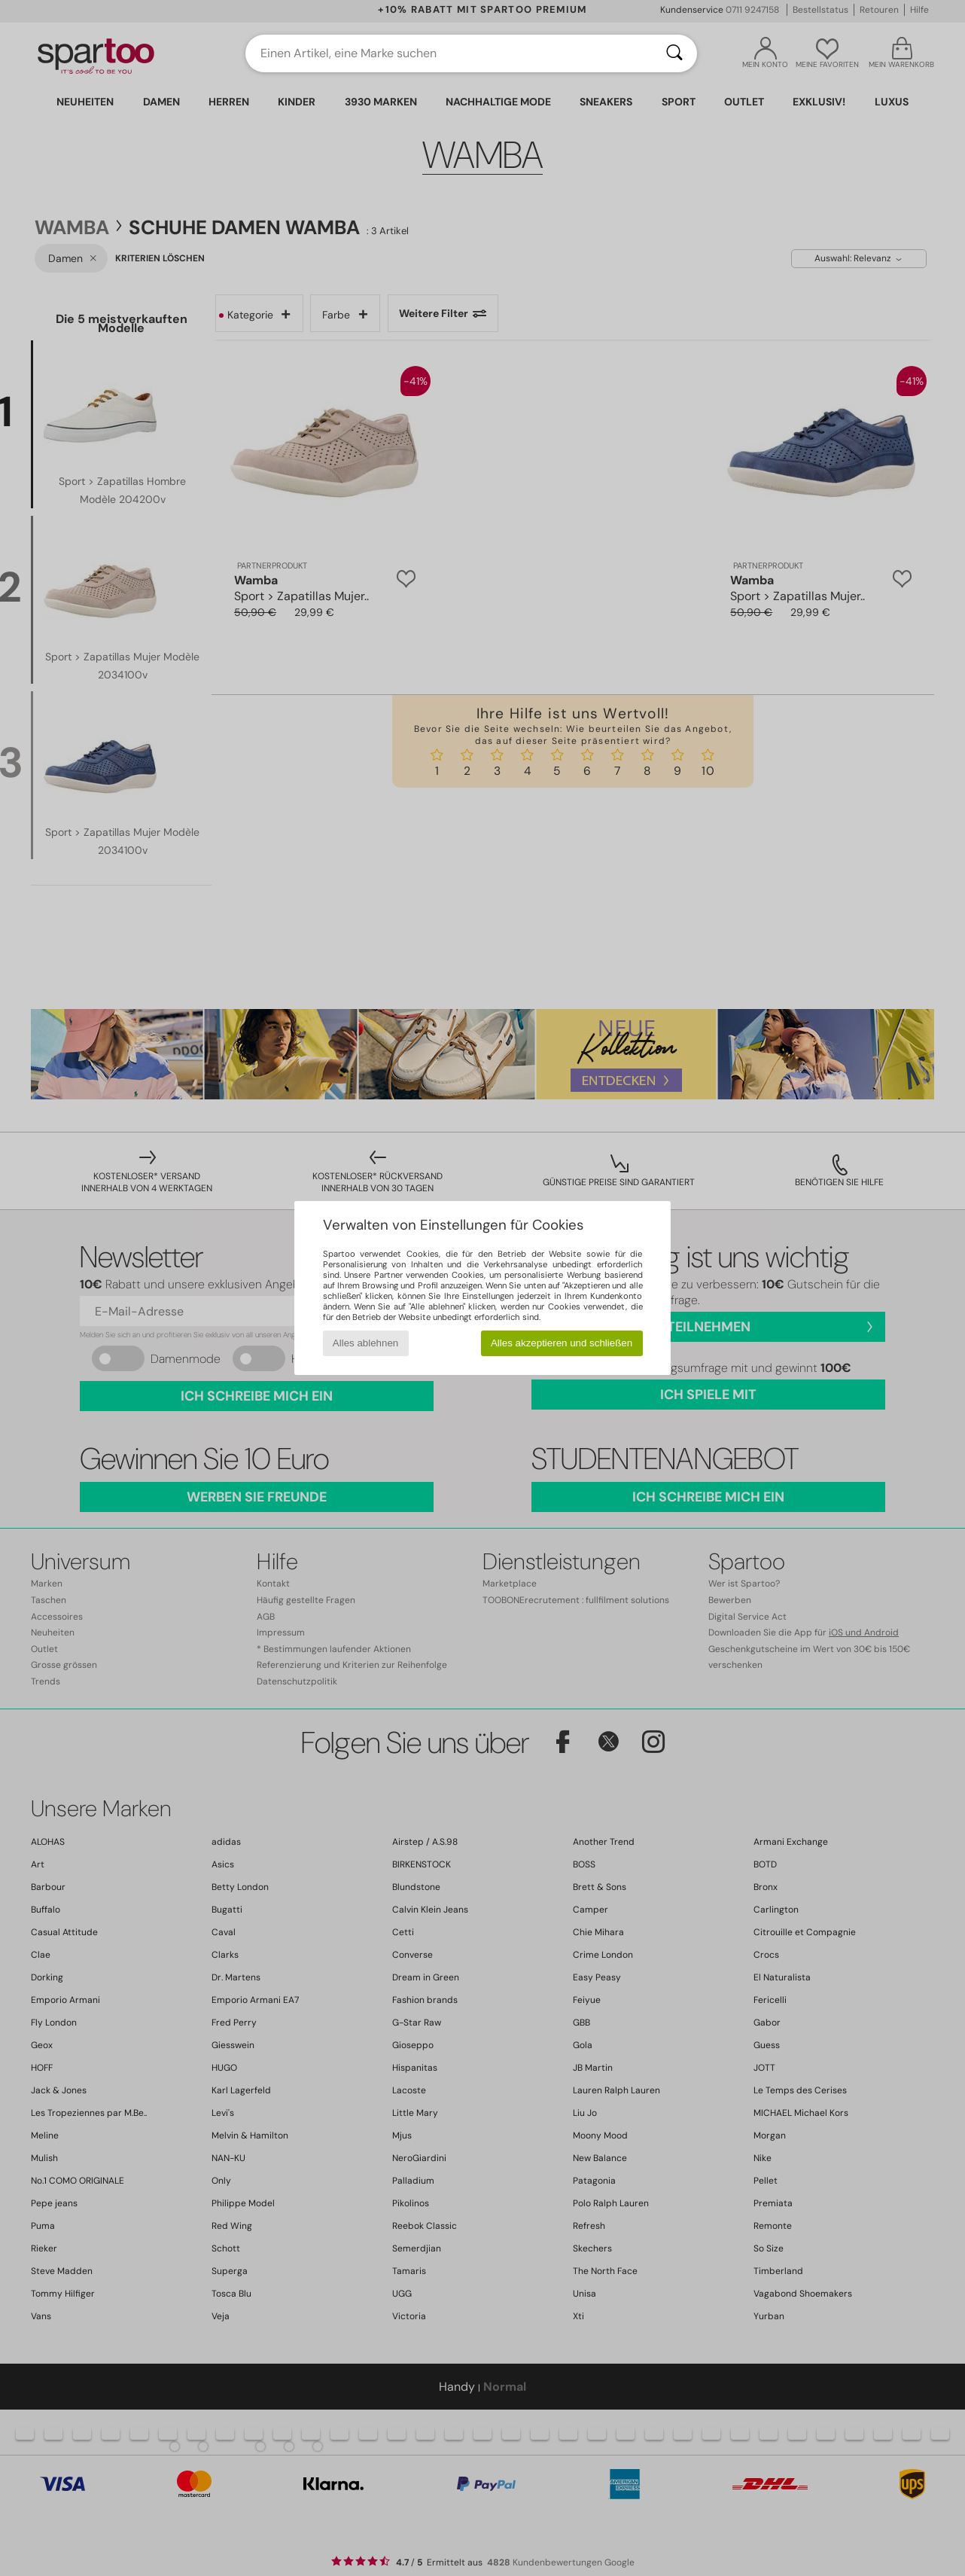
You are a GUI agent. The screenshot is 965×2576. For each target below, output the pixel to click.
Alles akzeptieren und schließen (561, 1343)
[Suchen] (674, 53)
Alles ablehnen (365, 1343)
